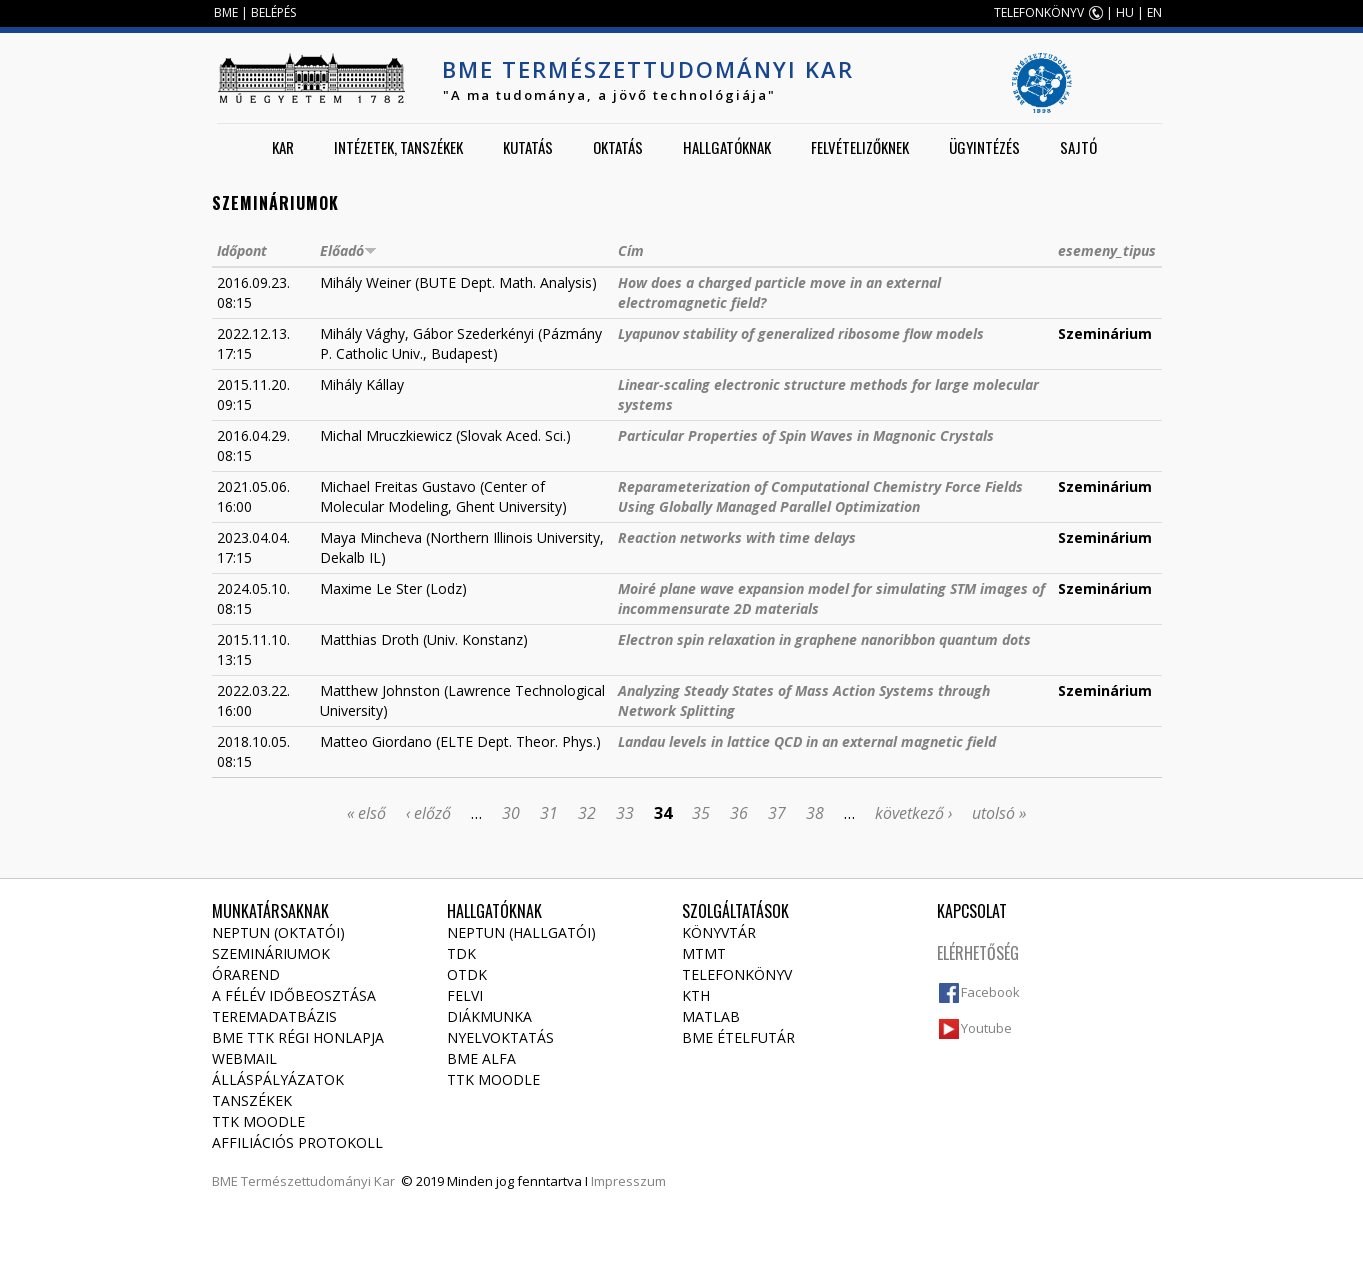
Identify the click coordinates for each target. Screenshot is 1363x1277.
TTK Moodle (258, 1121)
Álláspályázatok (278, 1079)
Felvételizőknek (860, 147)
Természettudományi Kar (318, 1181)
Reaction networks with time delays (737, 537)
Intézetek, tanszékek (398, 147)
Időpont (242, 250)
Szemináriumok (271, 953)
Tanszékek (252, 1100)
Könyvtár (719, 932)
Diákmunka (489, 1016)
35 (701, 813)
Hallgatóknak (727, 147)
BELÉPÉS (273, 12)
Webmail (244, 1058)
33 (625, 813)
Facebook (990, 992)
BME (226, 12)
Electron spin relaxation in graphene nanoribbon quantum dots (824, 639)
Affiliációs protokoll (297, 1142)
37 (777, 813)
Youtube (986, 1028)
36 (739, 813)
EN (1154, 12)
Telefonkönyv (737, 974)
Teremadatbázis (274, 1016)
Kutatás (528, 147)
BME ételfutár (738, 1037)
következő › (913, 813)
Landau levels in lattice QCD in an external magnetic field (807, 741)
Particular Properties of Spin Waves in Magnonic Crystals (806, 435)
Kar (283, 147)
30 (511, 813)
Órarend (246, 974)
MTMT (704, 953)
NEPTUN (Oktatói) (278, 932)
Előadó (348, 250)
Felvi (465, 995)
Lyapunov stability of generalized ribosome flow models (801, 333)
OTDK (467, 974)
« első (366, 813)
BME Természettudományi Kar (648, 69)
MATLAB (711, 1016)
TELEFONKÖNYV (1039, 12)
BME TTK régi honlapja (298, 1037)
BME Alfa (481, 1058)
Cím (631, 250)
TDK (461, 953)
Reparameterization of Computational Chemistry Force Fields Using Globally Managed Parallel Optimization (820, 496)
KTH (696, 995)
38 (815, 813)
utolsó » (999, 813)
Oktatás (618, 147)
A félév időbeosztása (294, 995)
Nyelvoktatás (500, 1037)
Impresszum (628, 1181)
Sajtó (1078, 147)
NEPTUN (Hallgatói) (521, 932)
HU (1125, 12)
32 (587, 813)
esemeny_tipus (1107, 250)
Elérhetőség (978, 953)
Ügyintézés (984, 147)
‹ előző (428, 813)
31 (549, 813)
